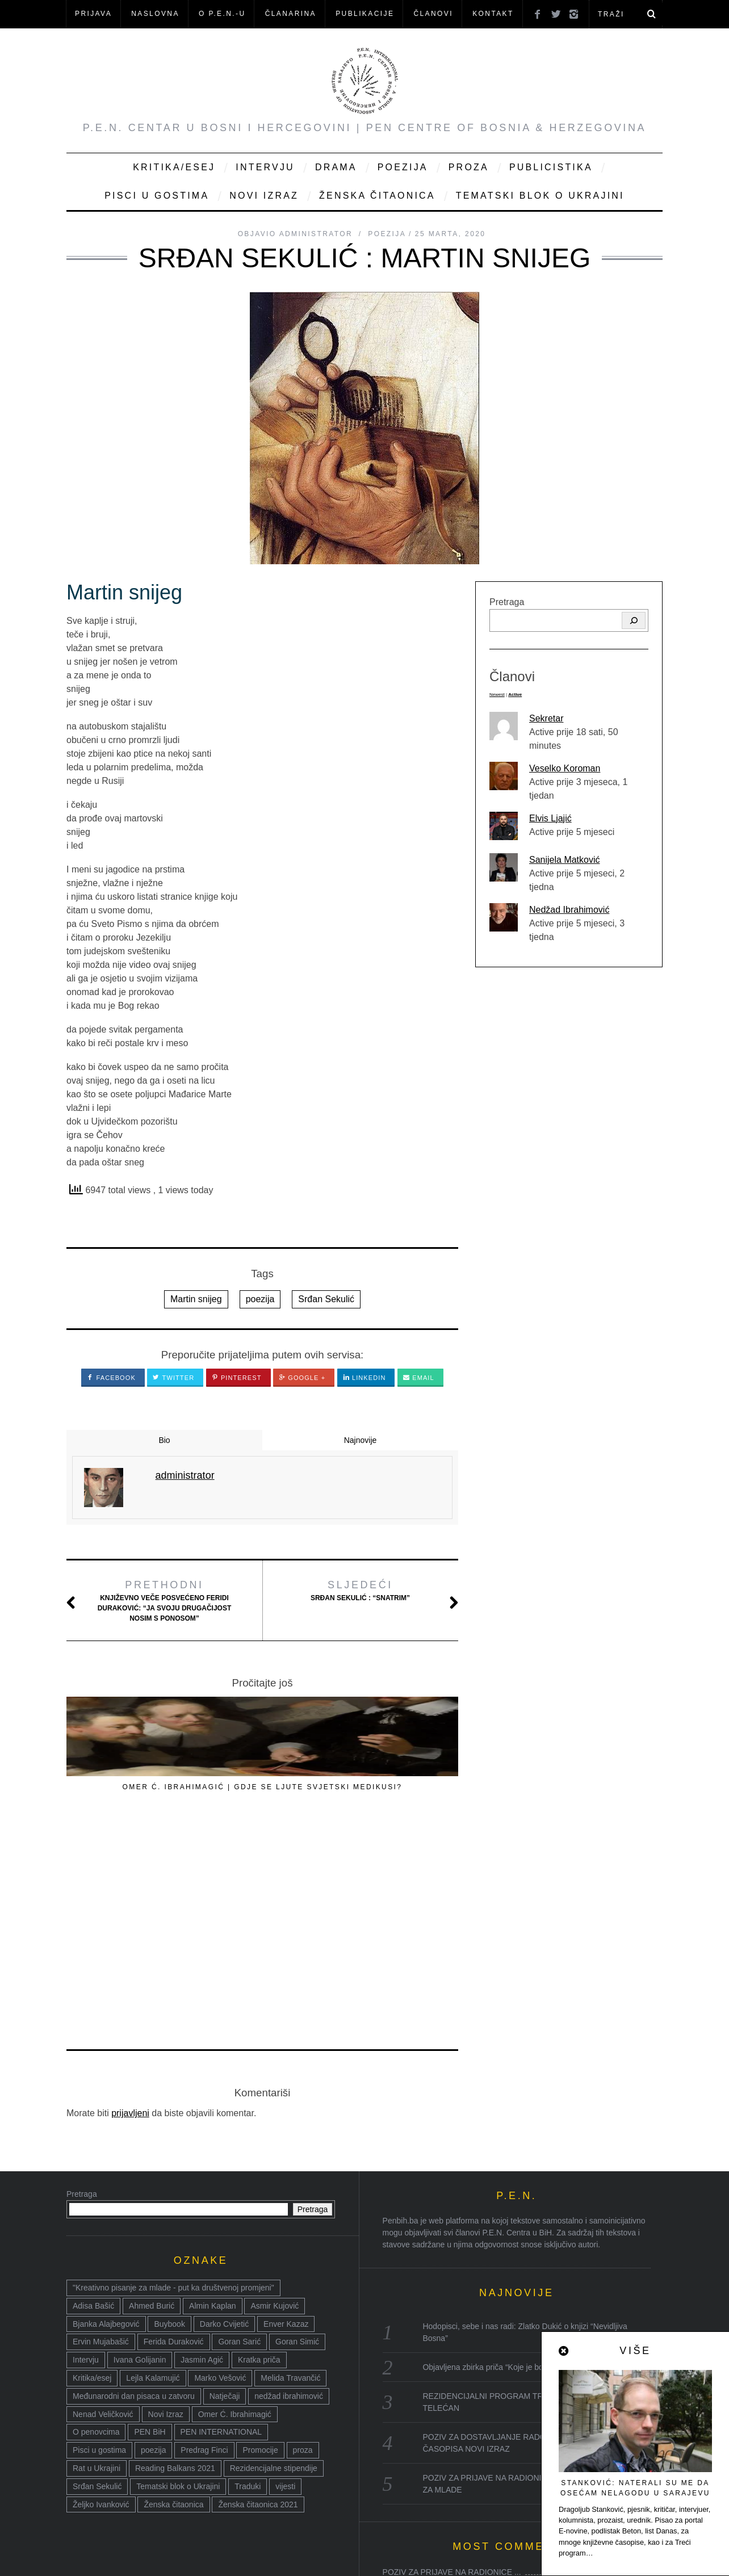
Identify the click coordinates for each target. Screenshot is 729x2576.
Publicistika (551, 167)
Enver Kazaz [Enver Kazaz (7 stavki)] (285, 2113)
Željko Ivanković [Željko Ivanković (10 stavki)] (101, 2293)
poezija (260, 1299)
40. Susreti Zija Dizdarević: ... (434, 2383)
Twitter (173, 1377)
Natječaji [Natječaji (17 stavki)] (225, 2185)
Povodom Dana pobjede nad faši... (444, 2405)
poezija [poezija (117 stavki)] (153, 2239)
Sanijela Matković (564, 860)
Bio (164, 1440)
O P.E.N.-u (222, 14)
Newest (497, 694)
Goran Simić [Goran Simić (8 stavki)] (297, 2131)
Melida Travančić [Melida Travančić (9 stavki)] (290, 2167)
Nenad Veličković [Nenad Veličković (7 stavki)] (103, 2203)
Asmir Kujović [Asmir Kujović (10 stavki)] (274, 2095)
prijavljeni (130, 1902)
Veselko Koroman (564, 768)
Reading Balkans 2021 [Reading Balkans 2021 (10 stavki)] (175, 2257)
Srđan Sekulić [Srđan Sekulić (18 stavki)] (97, 2275)
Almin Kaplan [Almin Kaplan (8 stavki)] (212, 2095)
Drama (336, 167)
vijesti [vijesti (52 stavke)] (285, 2275)
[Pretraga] (634, 620)
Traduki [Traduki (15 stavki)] (247, 2275)
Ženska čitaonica (377, 195)
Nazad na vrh (607, 2552)
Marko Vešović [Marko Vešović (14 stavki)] (220, 2167)
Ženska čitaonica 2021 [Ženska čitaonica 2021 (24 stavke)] (258, 2293)
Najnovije (360, 1440)
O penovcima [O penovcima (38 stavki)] (96, 2221)
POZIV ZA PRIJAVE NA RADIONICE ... (452, 2361)
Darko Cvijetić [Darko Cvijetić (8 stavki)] (224, 2113)
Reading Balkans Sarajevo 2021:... (444, 2472)
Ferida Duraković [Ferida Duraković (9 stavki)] (174, 2131)
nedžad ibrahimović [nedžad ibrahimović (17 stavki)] (288, 2185)
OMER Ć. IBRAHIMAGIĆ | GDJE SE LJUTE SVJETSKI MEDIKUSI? (262, 1797)
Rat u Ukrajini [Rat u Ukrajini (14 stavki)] (96, 2257)
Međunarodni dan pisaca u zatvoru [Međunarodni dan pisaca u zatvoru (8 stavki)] (134, 2185)
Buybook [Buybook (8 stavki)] (169, 2113)
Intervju (265, 167)
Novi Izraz (264, 195)
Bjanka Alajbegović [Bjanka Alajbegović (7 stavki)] (106, 2113)
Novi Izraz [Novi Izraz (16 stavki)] (165, 2203)
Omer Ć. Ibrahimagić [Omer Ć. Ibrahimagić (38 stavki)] (234, 2203)
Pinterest (237, 1377)
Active (515, 694)
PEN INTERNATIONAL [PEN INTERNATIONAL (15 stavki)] (221, 2221)
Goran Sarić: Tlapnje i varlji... (433, 2427)
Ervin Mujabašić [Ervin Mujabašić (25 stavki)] (101, 2131)
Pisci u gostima (156, 195)
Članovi (433, 14)
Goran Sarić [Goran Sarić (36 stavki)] (239, 2131)
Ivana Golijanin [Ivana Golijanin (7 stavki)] (140, 2149)
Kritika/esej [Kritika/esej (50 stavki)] (92, 2167)
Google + (302, 1377)
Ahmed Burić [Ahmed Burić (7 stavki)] (151, 2095)
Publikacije (365, 14)
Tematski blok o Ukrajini (540, 195)
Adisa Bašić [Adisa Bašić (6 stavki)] (93, 2095)
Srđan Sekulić (326, 1299)
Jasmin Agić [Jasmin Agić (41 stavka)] (202, 2149)
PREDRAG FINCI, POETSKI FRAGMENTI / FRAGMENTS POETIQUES (126, 1797)
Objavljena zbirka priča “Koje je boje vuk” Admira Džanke (522, 2156)
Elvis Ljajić (550, 818)
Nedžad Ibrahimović (569, 909)
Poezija (403, 167)
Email (418, 1377)
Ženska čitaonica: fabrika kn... (435, 2494)
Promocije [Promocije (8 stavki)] (260, 2239)
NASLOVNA (155, 14)
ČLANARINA (290, 14)
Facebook (111, 1377)
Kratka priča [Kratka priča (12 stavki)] (259, 2149)
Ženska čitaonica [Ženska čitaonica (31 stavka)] (173, 2293)
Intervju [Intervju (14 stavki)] (86, 2149)
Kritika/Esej (174, 167)
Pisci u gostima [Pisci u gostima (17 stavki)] (99, 2239)
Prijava (93, 14)
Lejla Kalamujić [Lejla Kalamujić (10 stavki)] (152, 2167)
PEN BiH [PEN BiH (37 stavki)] (149, 2221)
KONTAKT (493, 14)
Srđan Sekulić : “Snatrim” (360, 1590)
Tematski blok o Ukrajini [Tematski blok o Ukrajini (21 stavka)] (178, 2275)
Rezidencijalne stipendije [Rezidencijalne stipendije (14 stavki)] (273, 2257)
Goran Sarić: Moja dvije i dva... (437, 2450)
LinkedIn (364, 1377)
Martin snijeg (196, 1299)
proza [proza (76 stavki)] (303, 2239)
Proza (469, 167)
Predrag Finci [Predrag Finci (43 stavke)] (204, 2239)
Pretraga (506, 602)
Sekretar (546, 718)
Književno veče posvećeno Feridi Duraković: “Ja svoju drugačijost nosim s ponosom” (164, 1600)
